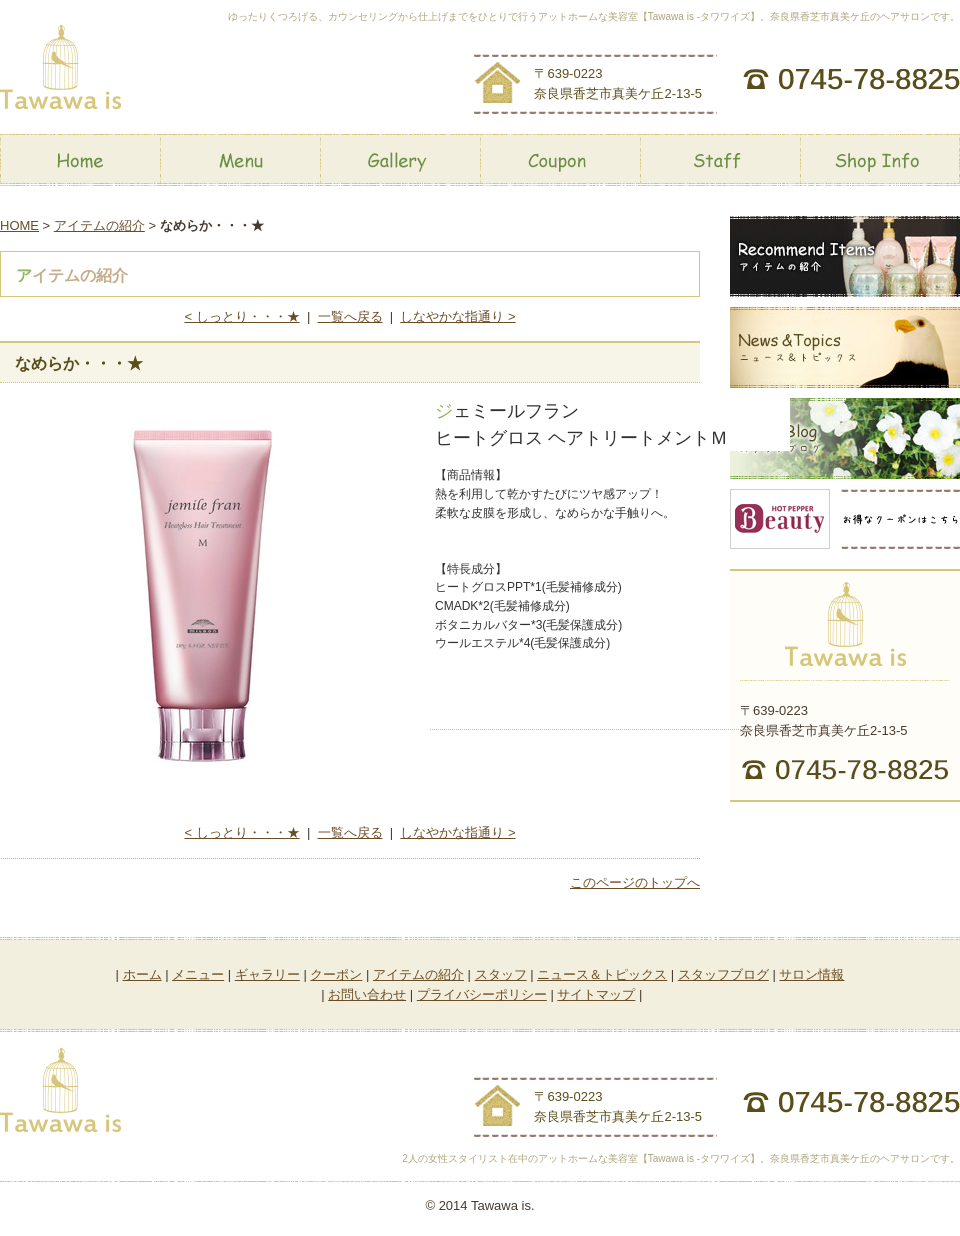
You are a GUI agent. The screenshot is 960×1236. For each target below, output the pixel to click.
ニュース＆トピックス (602, 974)
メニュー (198, 974)
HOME (19, 225)
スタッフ (501, 974)
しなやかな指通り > (457, 316)
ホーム (142, 974)
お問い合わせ (367, 994)
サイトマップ (596, 994)
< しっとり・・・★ (241, 316)
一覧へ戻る (350, 316)
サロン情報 (811, 974)
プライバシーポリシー (482, 994)
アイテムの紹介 (99, 225)
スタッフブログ (723, 974)
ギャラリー (267, 974)
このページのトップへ (635, 882)
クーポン (336, 974)
